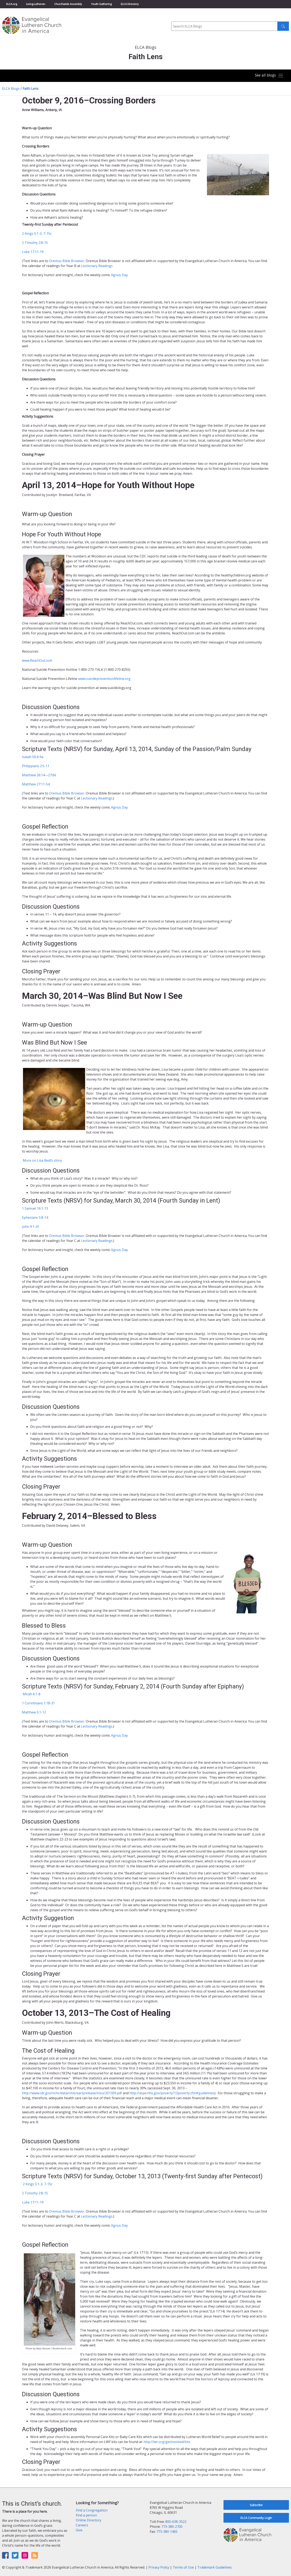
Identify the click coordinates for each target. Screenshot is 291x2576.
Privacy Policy (159, 2567)
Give (79, 2530)
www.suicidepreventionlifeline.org (104, 678)
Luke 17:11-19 (32, 251)
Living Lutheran (35, 4)
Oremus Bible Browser (66, 261)
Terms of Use (183, 2567)
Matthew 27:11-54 (36, 784)
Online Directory (88, 2520)
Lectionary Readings (97, 266)
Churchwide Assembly (68, 4)
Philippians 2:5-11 (35, 766)
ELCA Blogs (11, 88)
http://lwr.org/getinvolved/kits (167, 2441)
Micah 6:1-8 (31, 1694)
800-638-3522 (175, 2521)
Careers (82, 2525)
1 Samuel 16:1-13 (35, 1208)
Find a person (86, 2515)
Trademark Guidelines (214, 2567)
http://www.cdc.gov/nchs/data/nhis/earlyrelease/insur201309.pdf (72, 2093)
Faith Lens (31, 88)
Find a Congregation (91, 2510)
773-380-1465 (166, 2531)
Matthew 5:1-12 (34, 1712)
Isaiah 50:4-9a (32, 757)
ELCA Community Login (256, 2518)
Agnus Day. (119, 275)
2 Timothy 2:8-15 (35, 242)
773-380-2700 (171, 2526)
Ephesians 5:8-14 (35, 1217)
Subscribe (256, 2505)
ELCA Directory (130, 4)
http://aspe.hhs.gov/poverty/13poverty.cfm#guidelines (171, 2093)
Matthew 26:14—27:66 (39, 775)
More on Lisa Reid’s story (42, 1160)
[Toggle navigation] (268, 75)
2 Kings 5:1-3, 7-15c (37, 233)
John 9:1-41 (30, 1226)
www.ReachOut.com (37, 660)
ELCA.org (11, 4)
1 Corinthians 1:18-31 (38, 1703)
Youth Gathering (101, 4)
